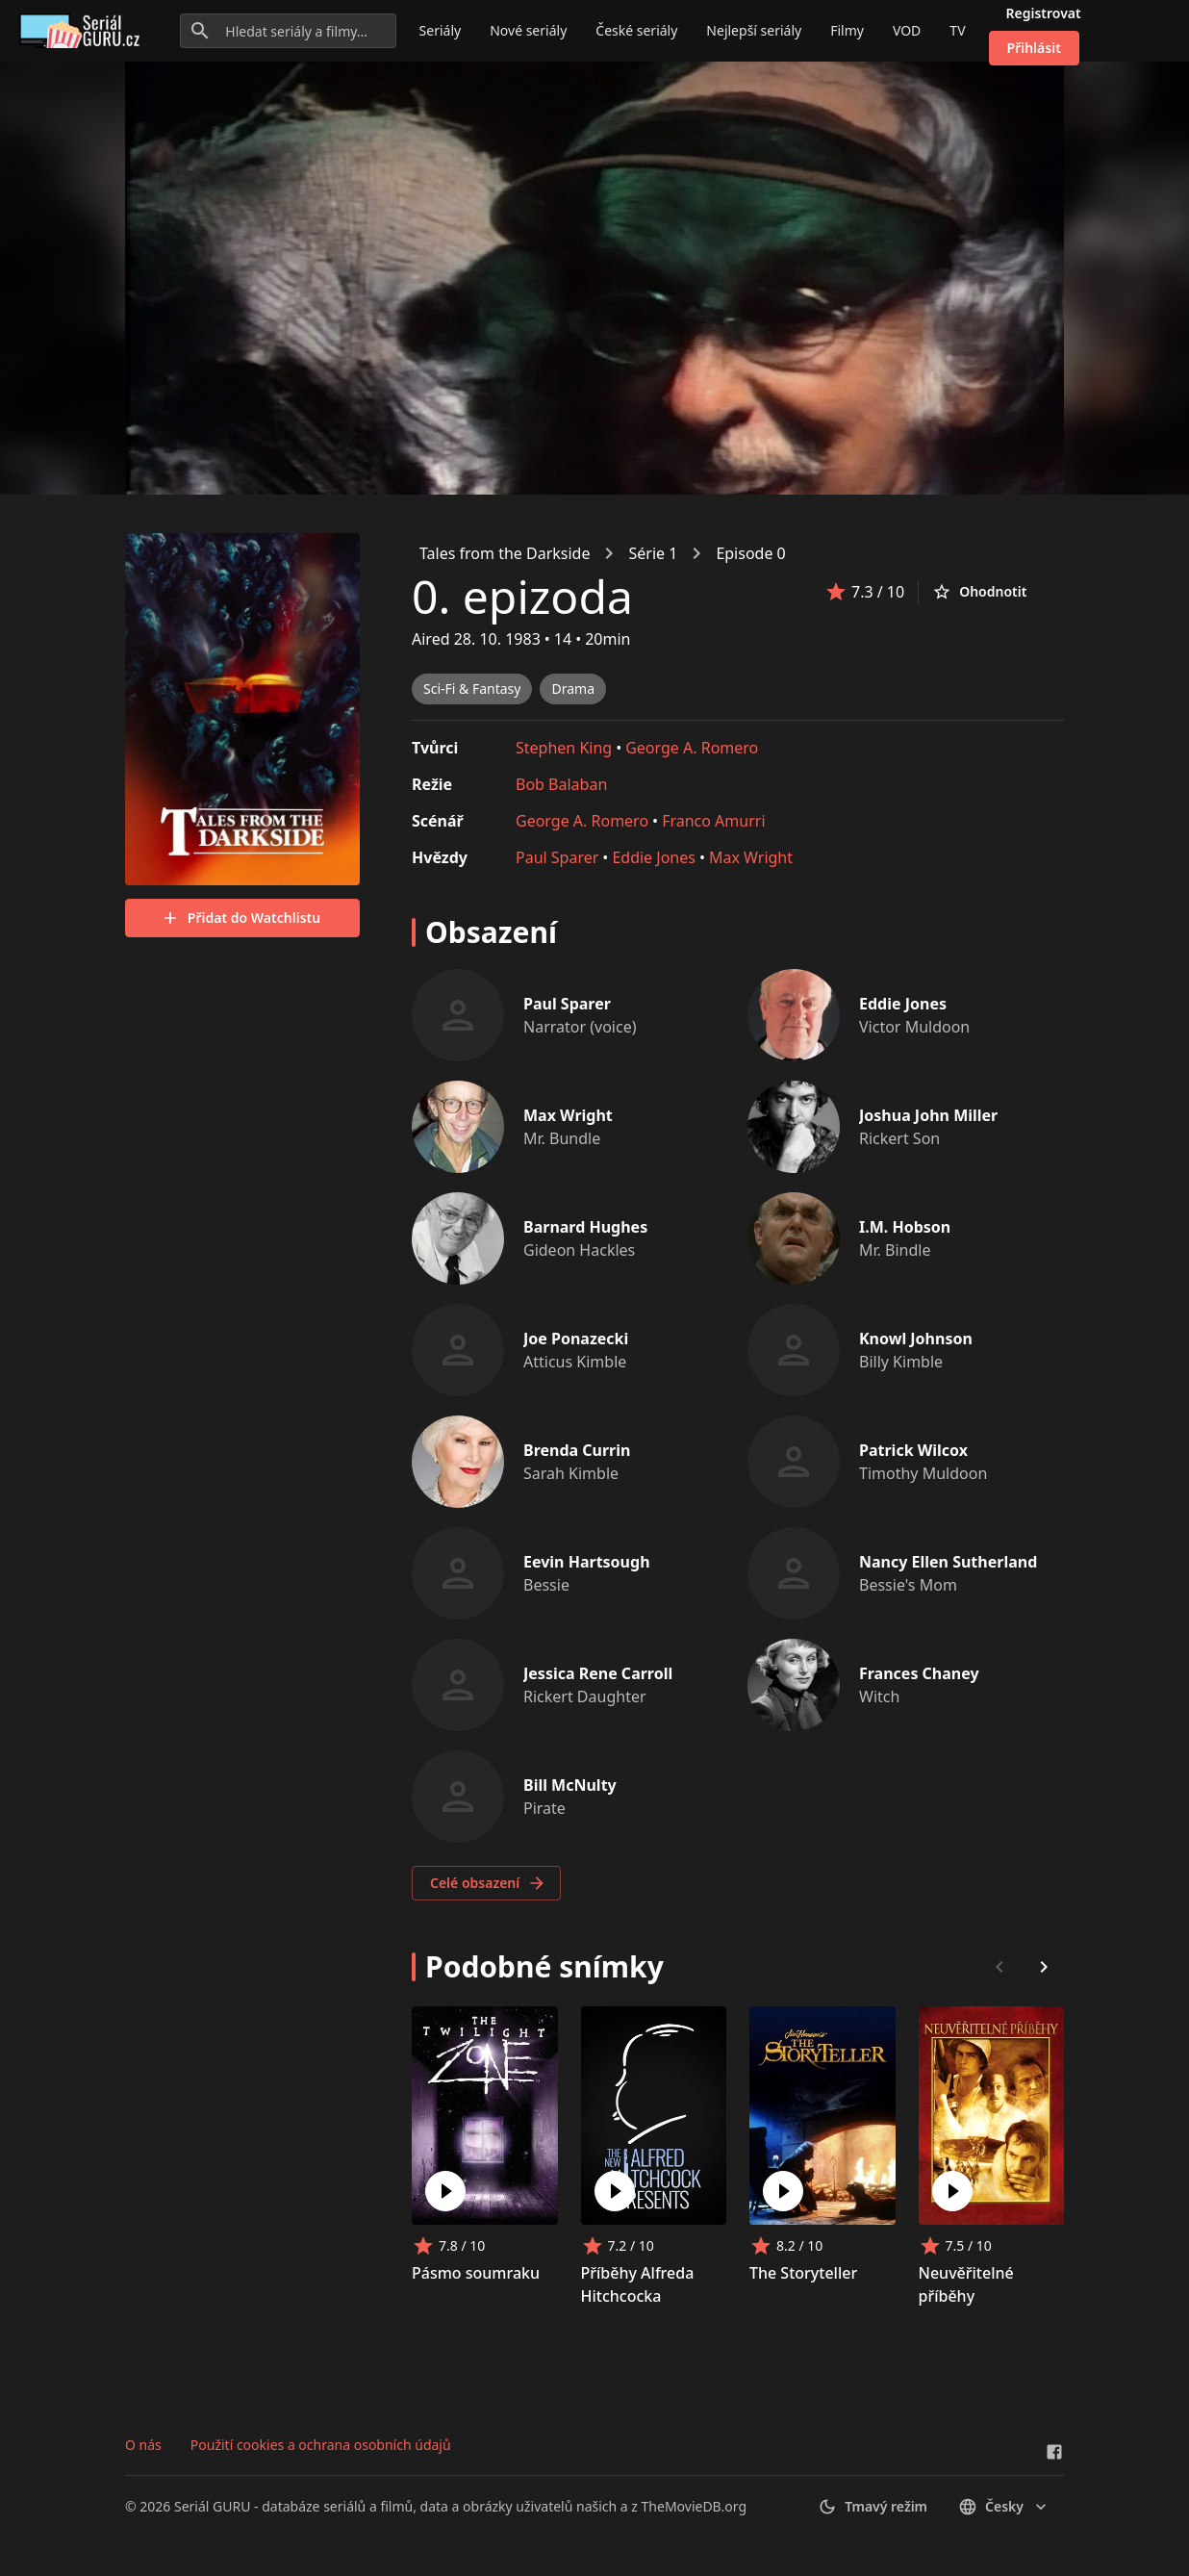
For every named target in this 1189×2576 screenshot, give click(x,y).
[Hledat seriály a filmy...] (287, 30)
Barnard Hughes (585, 1226)
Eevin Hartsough (586, 1561)
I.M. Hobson (904, 1226)
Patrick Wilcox (913, 1450)
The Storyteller (803, 2272)
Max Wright (751, 857)
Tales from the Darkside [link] (504, 553)
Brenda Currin (576, 1450)
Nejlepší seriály (753, 30)
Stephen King (564, 747)
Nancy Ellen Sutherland (948, 1561)
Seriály (440, 30)
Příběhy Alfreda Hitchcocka (638, 2284)
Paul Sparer (557, 857)
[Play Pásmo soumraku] (445, 2191)
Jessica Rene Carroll (597, 1673)
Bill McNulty (570, 1785)
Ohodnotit (979, 591)
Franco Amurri (713, 820)
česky (1004, 2506)
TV (957, 30)
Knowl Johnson (916, 1338)
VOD (907, 30)
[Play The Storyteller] (783, 2191)
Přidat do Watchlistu (240, 918)
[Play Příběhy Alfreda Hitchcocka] (614, 2191)
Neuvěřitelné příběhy (966, 2284)
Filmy (847, 30)
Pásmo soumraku (476, 2272)
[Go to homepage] (83, 30)
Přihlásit (1034, 47)
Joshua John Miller (928, 1115)
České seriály (636, 30)
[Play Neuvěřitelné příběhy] (952, 2191)
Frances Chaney (919, 1673)
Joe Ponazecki (575, 1338)
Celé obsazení (488, 1883)
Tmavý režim (872, 2506)
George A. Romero (691, 747)
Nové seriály (528, 30)
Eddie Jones (654, 857)
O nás (143, 2445)
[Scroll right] (1044, 1967)
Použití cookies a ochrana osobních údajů (320, 2445)
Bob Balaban (561, 784)
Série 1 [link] (652, 553)
